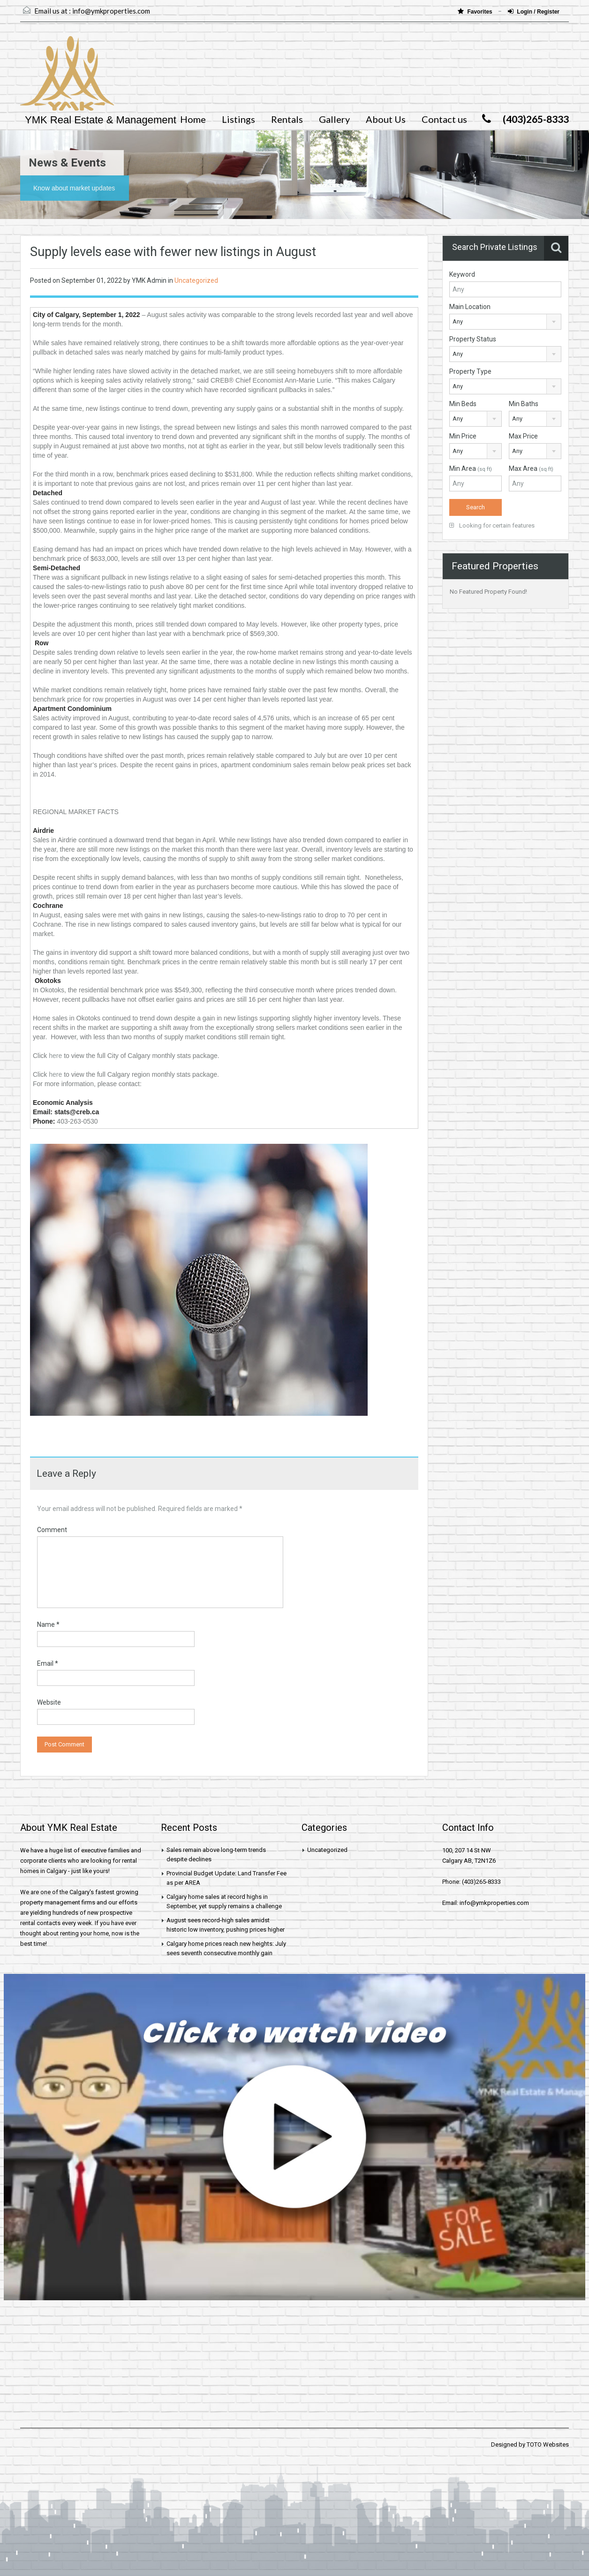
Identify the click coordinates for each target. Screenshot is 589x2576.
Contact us (444, 119)
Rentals (287, 119)
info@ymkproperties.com (111, 11)
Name (48, 1624)
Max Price (523, 436)
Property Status (472, 339)
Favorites (476, 11)
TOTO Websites (548, 2444)
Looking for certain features (492, 525)
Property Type (470, 371)
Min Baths (523, 404)
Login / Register (533, 11)
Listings (238, 119)
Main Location (470, 306)
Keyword (462, 274)
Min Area (470, 468)
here (55, 1055)
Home (193, 119)
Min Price (462, 436)
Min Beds (462, 404)
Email (47, 1663)
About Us (386, 119)
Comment (52, 1530)
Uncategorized (196, 280)
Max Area (531, 468)
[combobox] (505, 322)
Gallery (334, 119)
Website (49, 1702)
